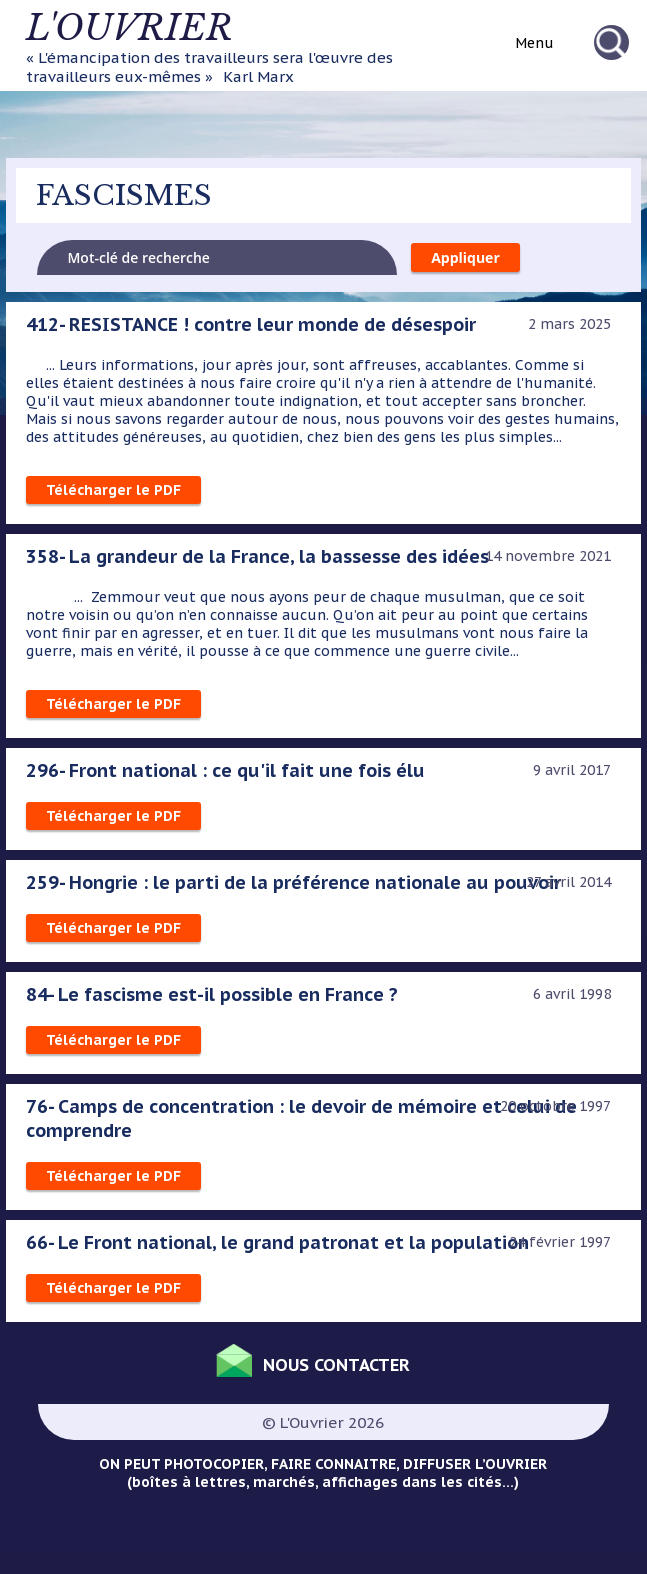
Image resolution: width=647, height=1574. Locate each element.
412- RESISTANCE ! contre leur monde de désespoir (251, 324)
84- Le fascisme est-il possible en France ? (212, 994)
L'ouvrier (129, 27)
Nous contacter (336, 1365)
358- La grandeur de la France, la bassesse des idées (257, 556)
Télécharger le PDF (113, 490)
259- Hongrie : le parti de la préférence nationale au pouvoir (293, 882)
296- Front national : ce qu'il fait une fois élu (225, 770)
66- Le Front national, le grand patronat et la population (277, 1242)
